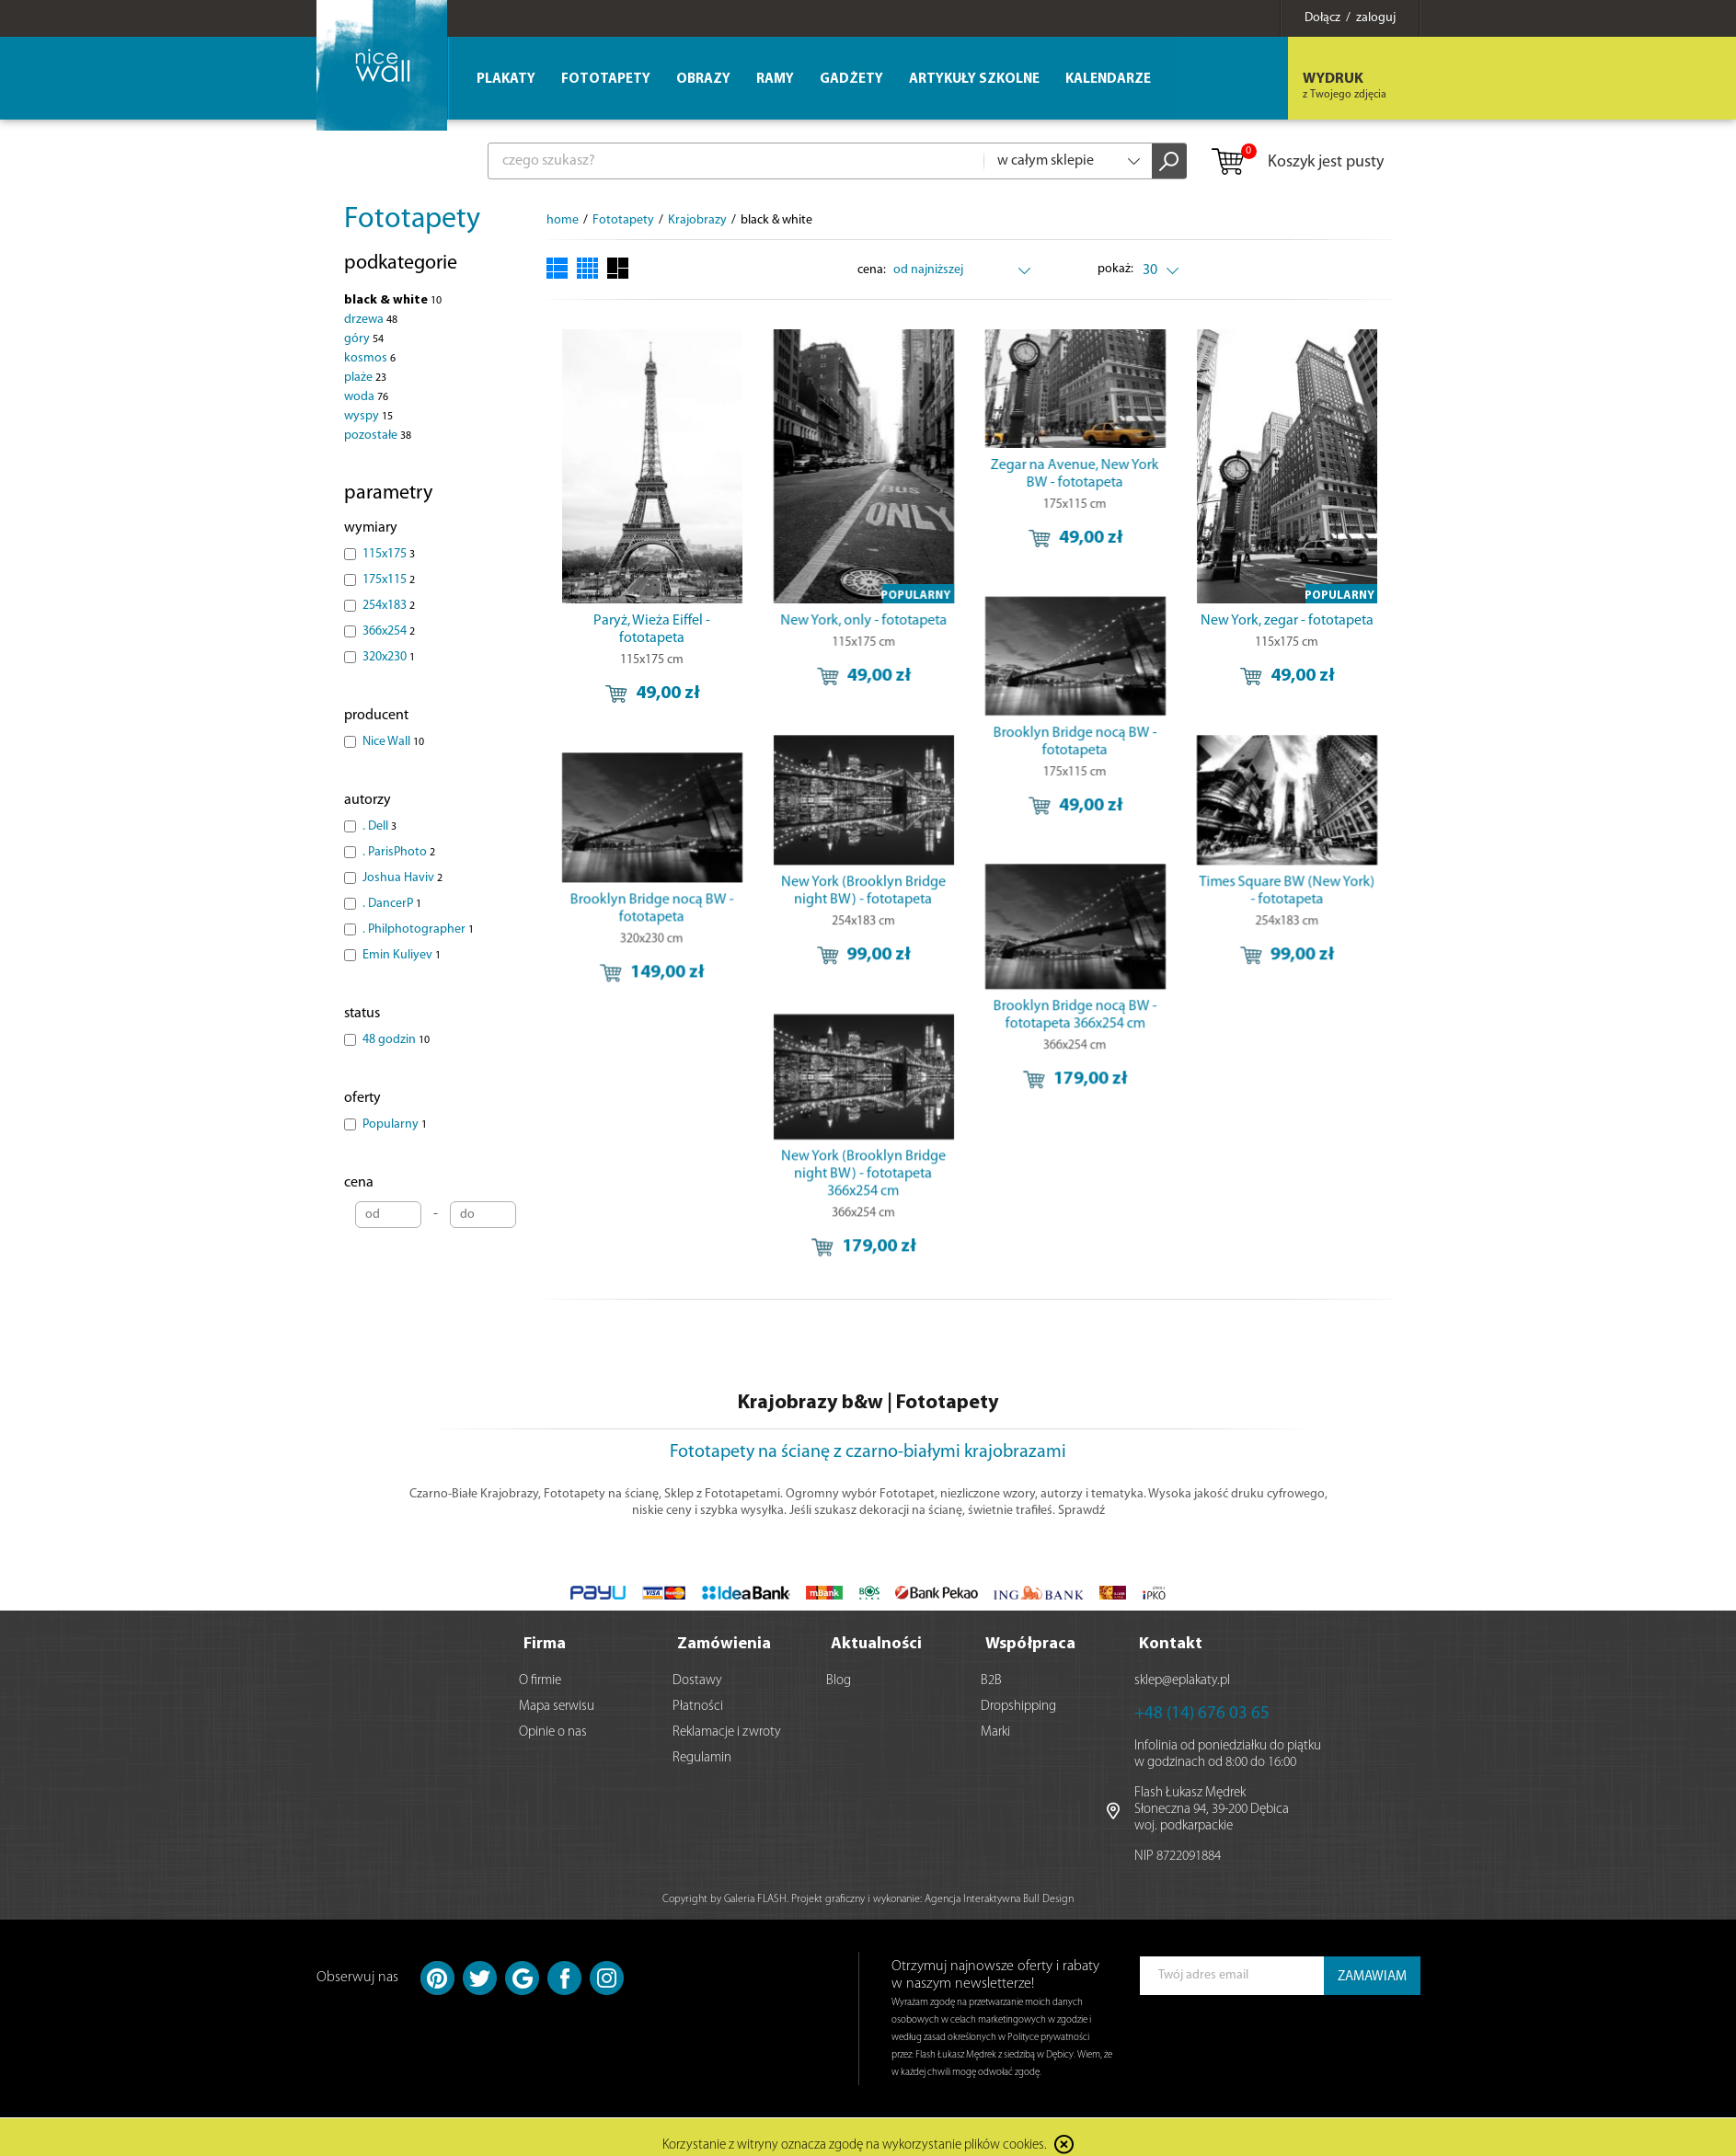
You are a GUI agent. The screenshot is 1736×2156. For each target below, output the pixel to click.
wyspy (368, 416)
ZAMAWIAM (1372, 1977)
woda (366, 397)
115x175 (388, 554)
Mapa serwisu (556, 1707)
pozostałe (377, 435)
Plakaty (506, 79)
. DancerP (391, 904)
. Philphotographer (418, 929)
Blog (838, 1681)
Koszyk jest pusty (1297, 163)
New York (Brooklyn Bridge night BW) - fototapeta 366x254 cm (801, 1163)
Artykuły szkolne (974, 79)
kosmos (370, 358)
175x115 (388, 580)
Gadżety (851, 79)
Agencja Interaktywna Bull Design (999, 1899)
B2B (991, 1681)
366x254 (388, 631)
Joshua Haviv (402, 878)
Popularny (394, 1124)
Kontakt (1170, 1644)
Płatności (698, 1707)
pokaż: (1115, 269)
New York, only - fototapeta (853, 621)
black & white (393, 300)
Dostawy (697, 1681)
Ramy (775, 79)
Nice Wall (393, 742)
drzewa (370, 320)
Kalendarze (1108, 79)
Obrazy (703, 79)
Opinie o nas (553, 1732)
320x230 (388, 657)
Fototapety (412, 220)
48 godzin (396, 1040)
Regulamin (702, 1758)
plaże (365, 377)
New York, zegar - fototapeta (1257, 621)
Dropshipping (1018, 1707)
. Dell (379, 826)
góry (364, 339)
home (562, 220)
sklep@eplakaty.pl (1182, 1681)
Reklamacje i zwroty (727, 1732)
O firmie (540, 1681)
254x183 (388, 606)
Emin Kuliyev (401, 955)
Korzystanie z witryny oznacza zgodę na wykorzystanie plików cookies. (854, 2146)
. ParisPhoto (398, 852)
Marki (995, 1732)
